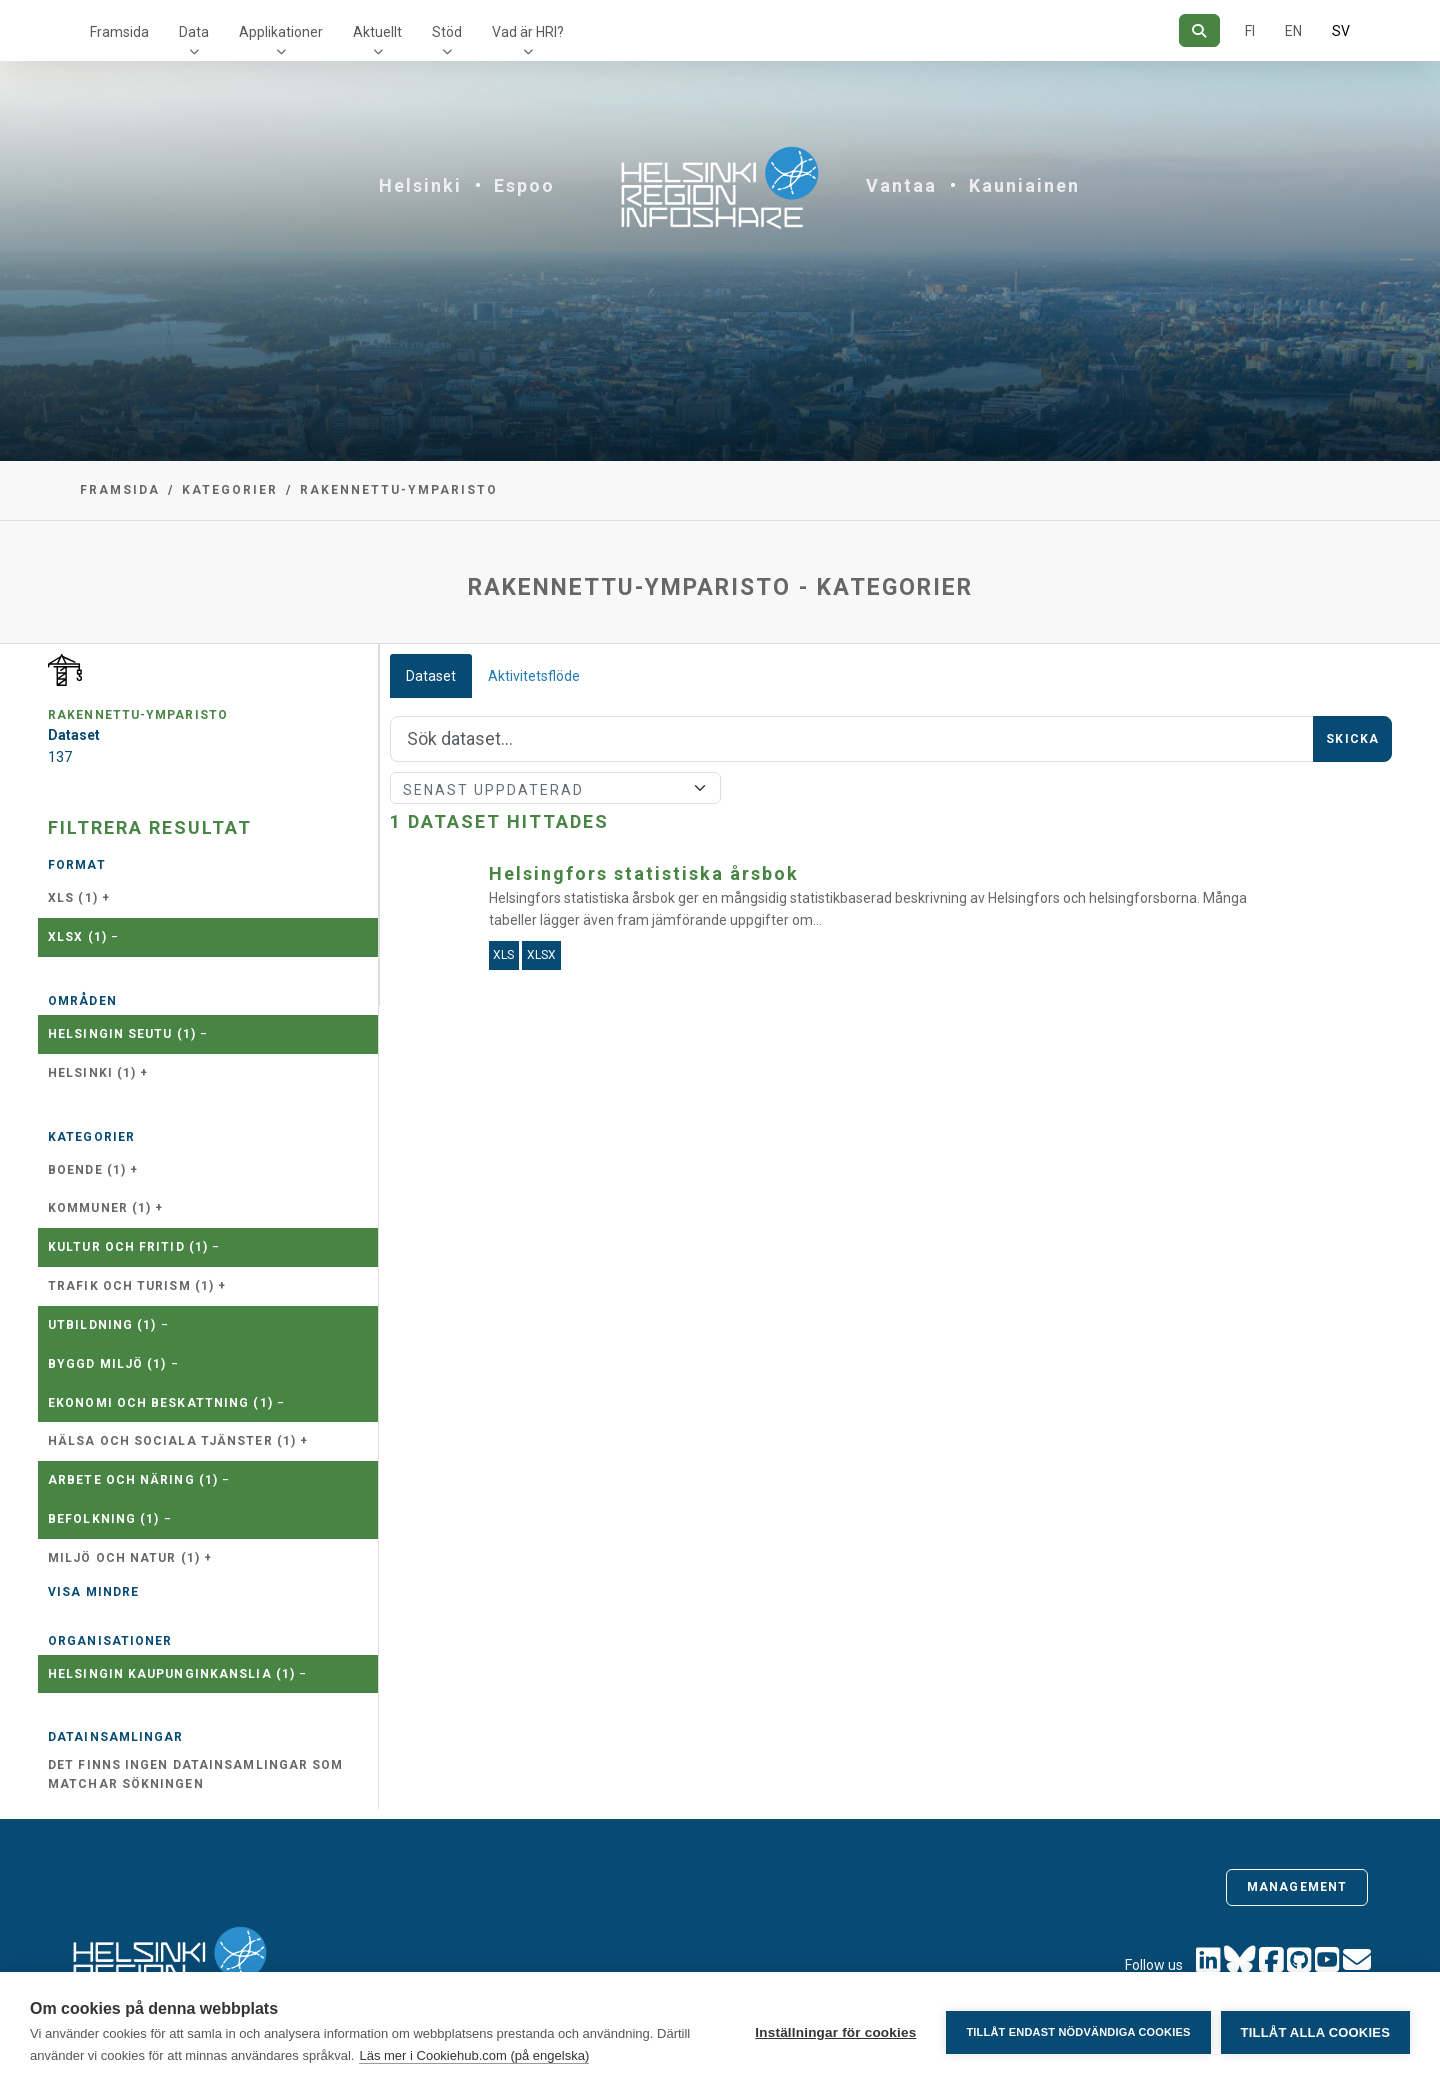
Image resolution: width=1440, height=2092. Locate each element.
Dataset (431, 676)
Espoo (524, 185)
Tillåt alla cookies (1315, 2032)
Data (194, 32)
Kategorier (230, 490)
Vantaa (901, 185)
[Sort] (555, 788)
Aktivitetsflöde (534, 676)
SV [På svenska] (1341, 31)
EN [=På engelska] (1293, 31)
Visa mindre (93, 1592)
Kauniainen (1024, 185)
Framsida (119, 32)
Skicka (1352, 739)
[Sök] (1199, 30)
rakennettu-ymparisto (399, 490)
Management (1297, 1887)
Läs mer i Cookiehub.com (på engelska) (474, 2055)
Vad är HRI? (528, 32)
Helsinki (420, 185)
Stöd (447, 32)
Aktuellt (377, 32)
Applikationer (281, 32)
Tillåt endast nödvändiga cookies (1078, 2032)
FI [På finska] (1250, 31)
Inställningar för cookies (835, 2032)
